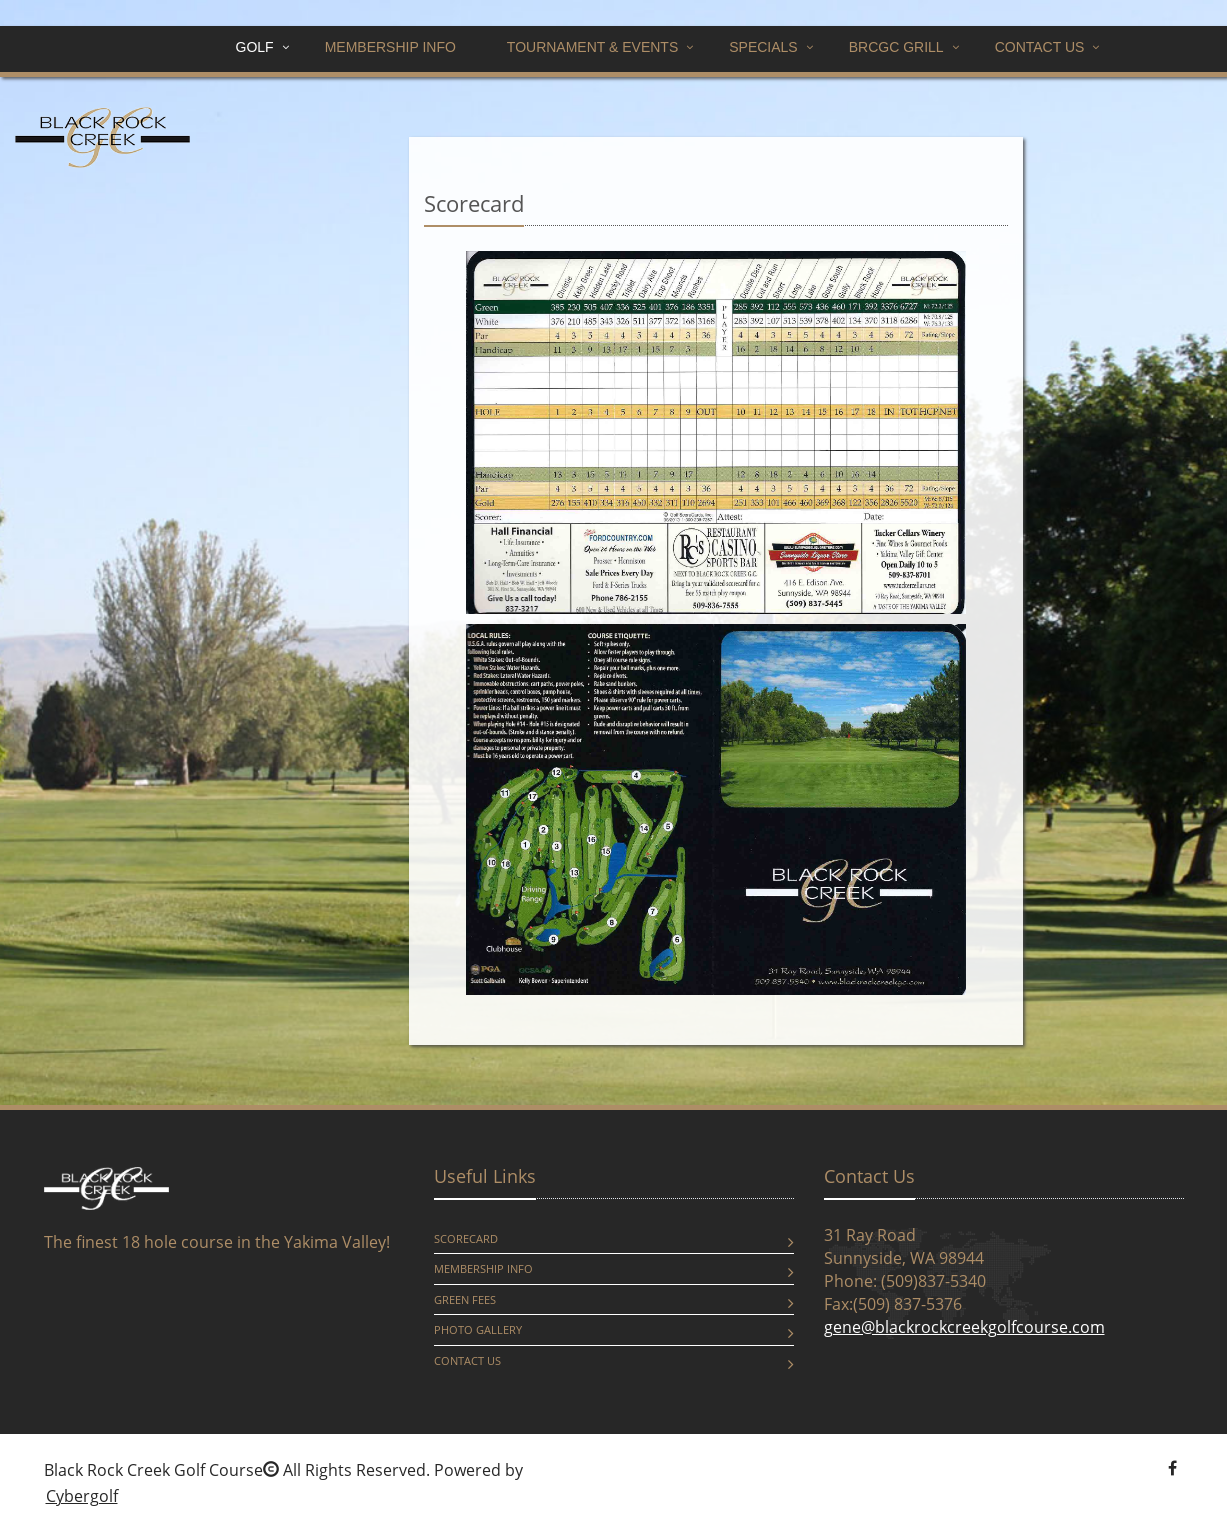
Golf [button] (255, 47)
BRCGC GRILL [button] (896, 47)
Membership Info (390, 47)
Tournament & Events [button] (592, 47)
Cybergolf (82, 1496)
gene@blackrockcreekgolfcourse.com (964, 1327)
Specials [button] (763, 47)
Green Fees (465, 1299)
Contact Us (467, 1360)
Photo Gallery (478, 1329)
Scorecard (466, 1238)
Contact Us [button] (1040, 47)
